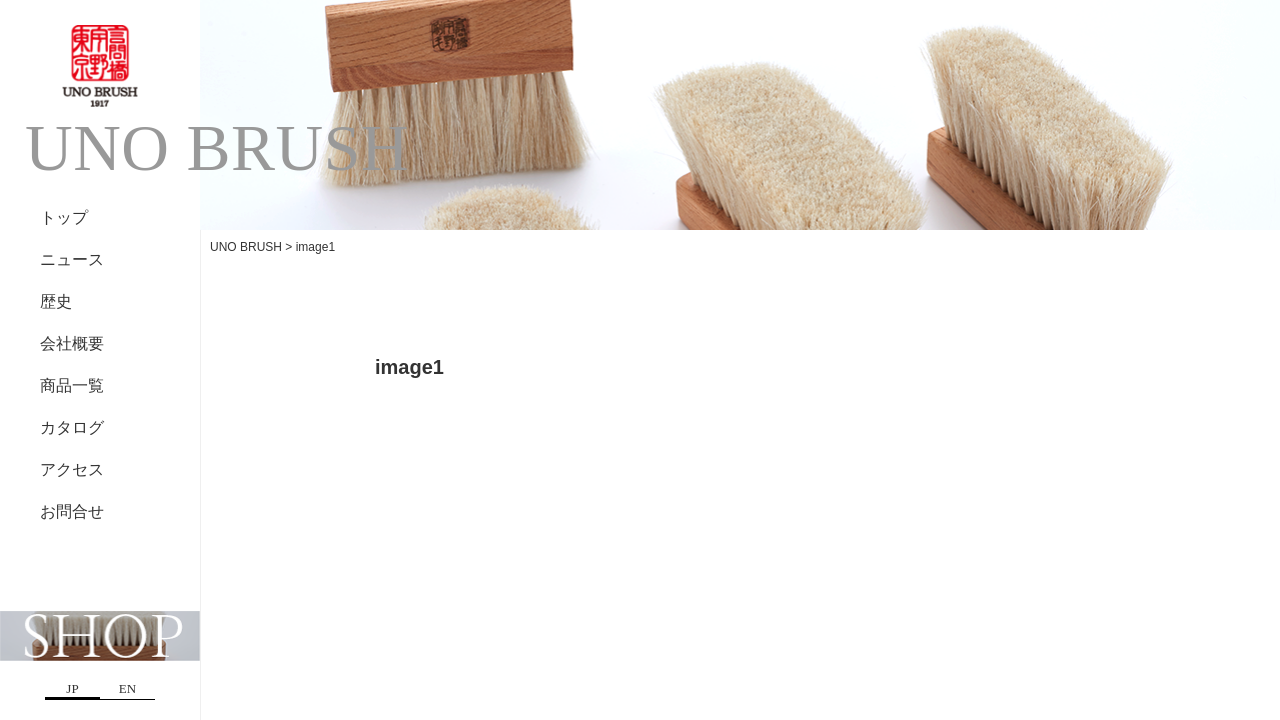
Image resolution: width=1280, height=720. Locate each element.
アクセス (72, 469)
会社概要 (72, 343)
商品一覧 (72, 385)
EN (127, 688)
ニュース (72, 259)
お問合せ (72, 511)
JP (72, 688)
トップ (64, 217)
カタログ (72, 427)
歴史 (56, 301)
